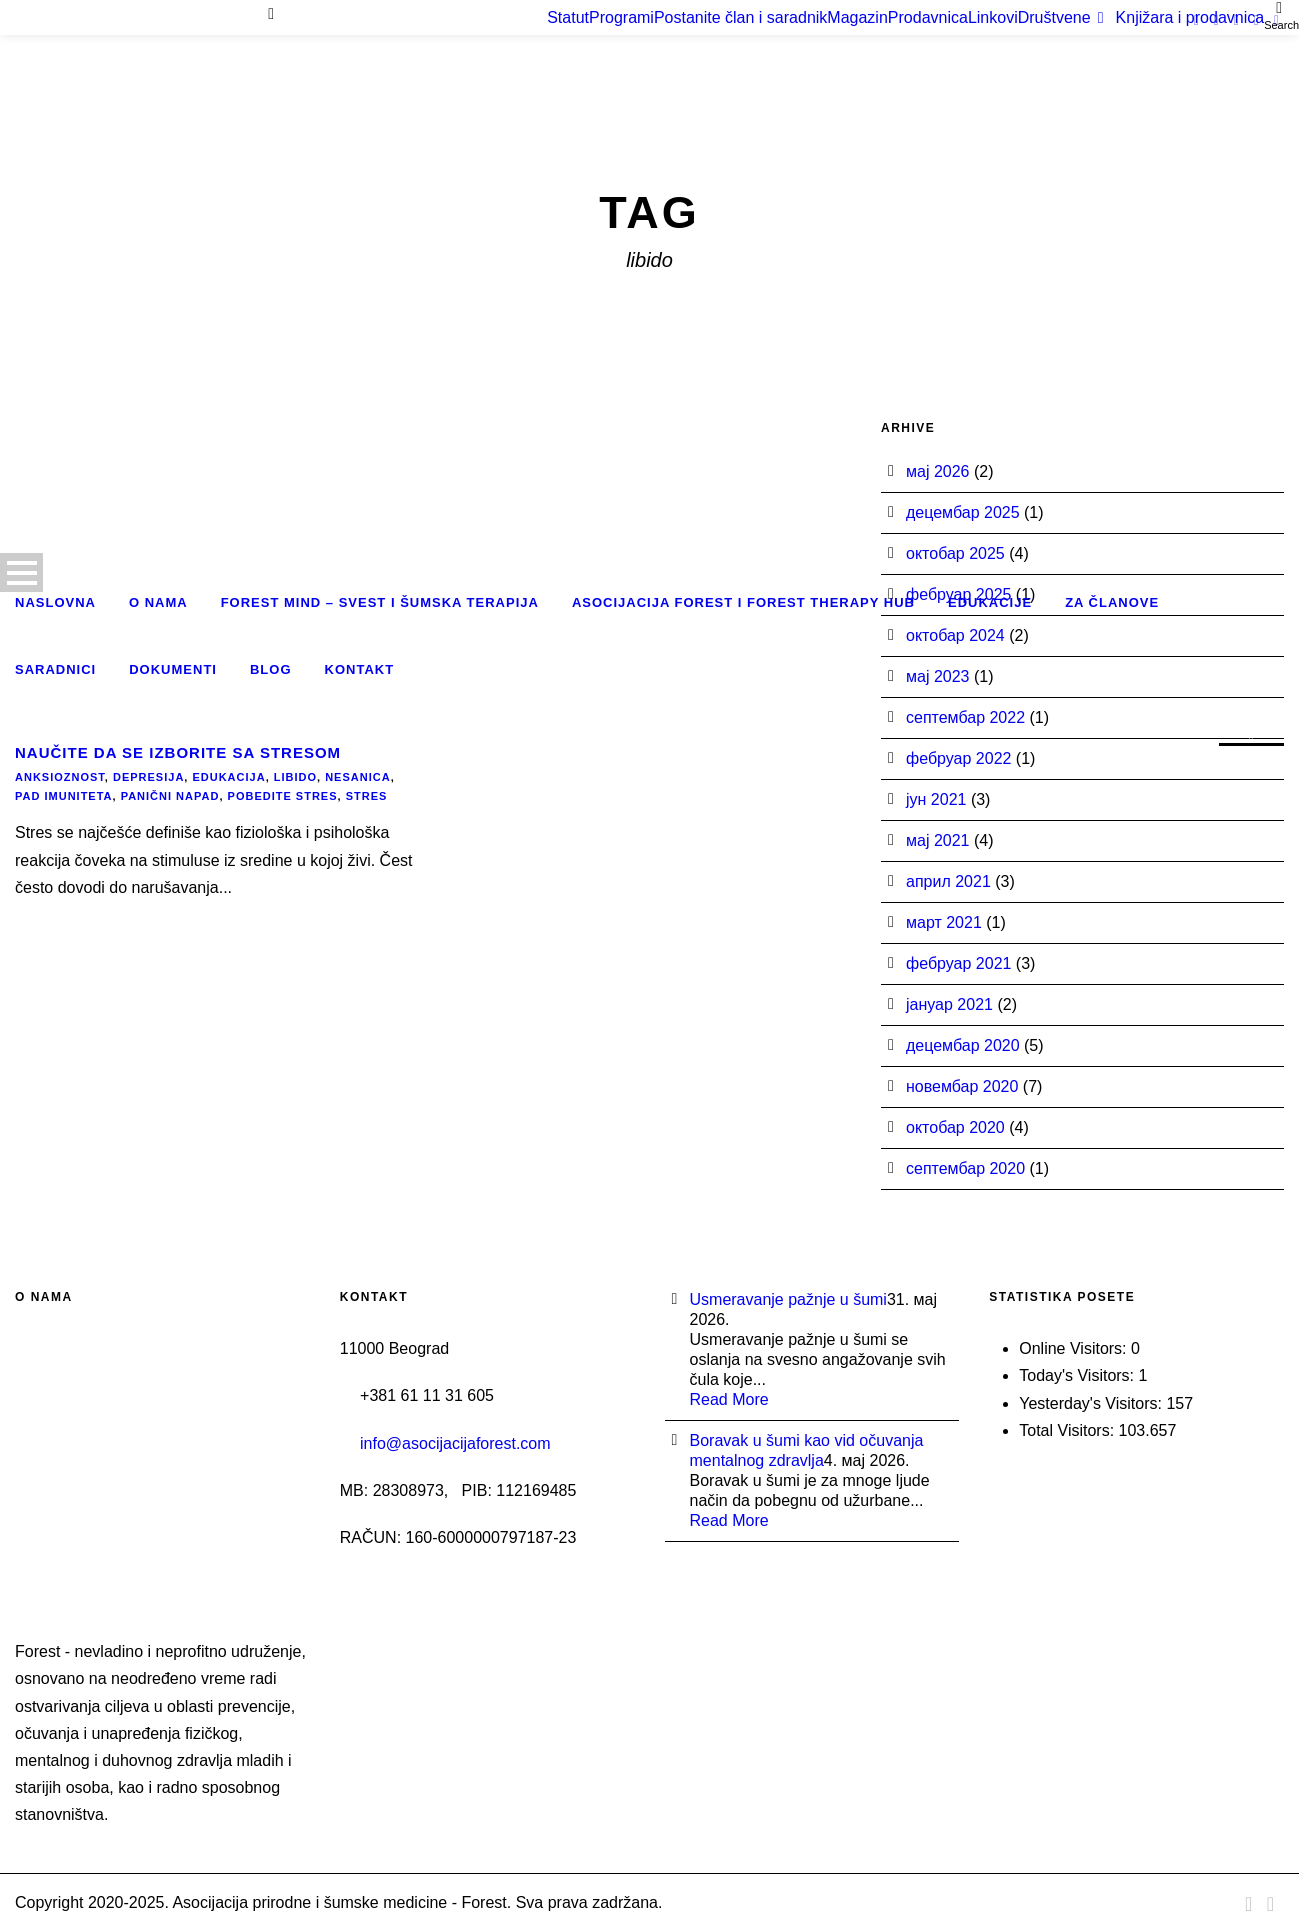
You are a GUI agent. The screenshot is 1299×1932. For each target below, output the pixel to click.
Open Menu (21, 572)
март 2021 (944, 922)
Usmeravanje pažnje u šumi (788, 1299)
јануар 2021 (949, 1004)
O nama (158, 602)
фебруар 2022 (958, 758)
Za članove (1112, 602)
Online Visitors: (1075, 1348)
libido (295, 777)
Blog (271, 669)
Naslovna (55, 602)
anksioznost (60, 777)
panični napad (170, 796)
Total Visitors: (1068, 1430)
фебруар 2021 (958, 963)
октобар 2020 (955, 1127)
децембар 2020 (963, 1045)
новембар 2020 (962, 1086)
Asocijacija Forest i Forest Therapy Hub (743, 602)
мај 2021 (938, 840)
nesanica (357, 777)
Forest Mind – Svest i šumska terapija (380, 602)
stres (367, 796)
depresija (148, 777)
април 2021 (948, 881)
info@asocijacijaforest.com (455, 1443)
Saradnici (55, 669)
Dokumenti (173, 669)
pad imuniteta (64, 796)
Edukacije (990, 602)
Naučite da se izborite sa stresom (178, 752)
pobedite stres (283, 796)
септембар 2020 (965, 1168)
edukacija (228, 777)
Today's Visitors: (1078, 1375)
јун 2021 (936, 799)
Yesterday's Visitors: (1092, 1403)
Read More (729, 1399)
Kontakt (360, 669)
